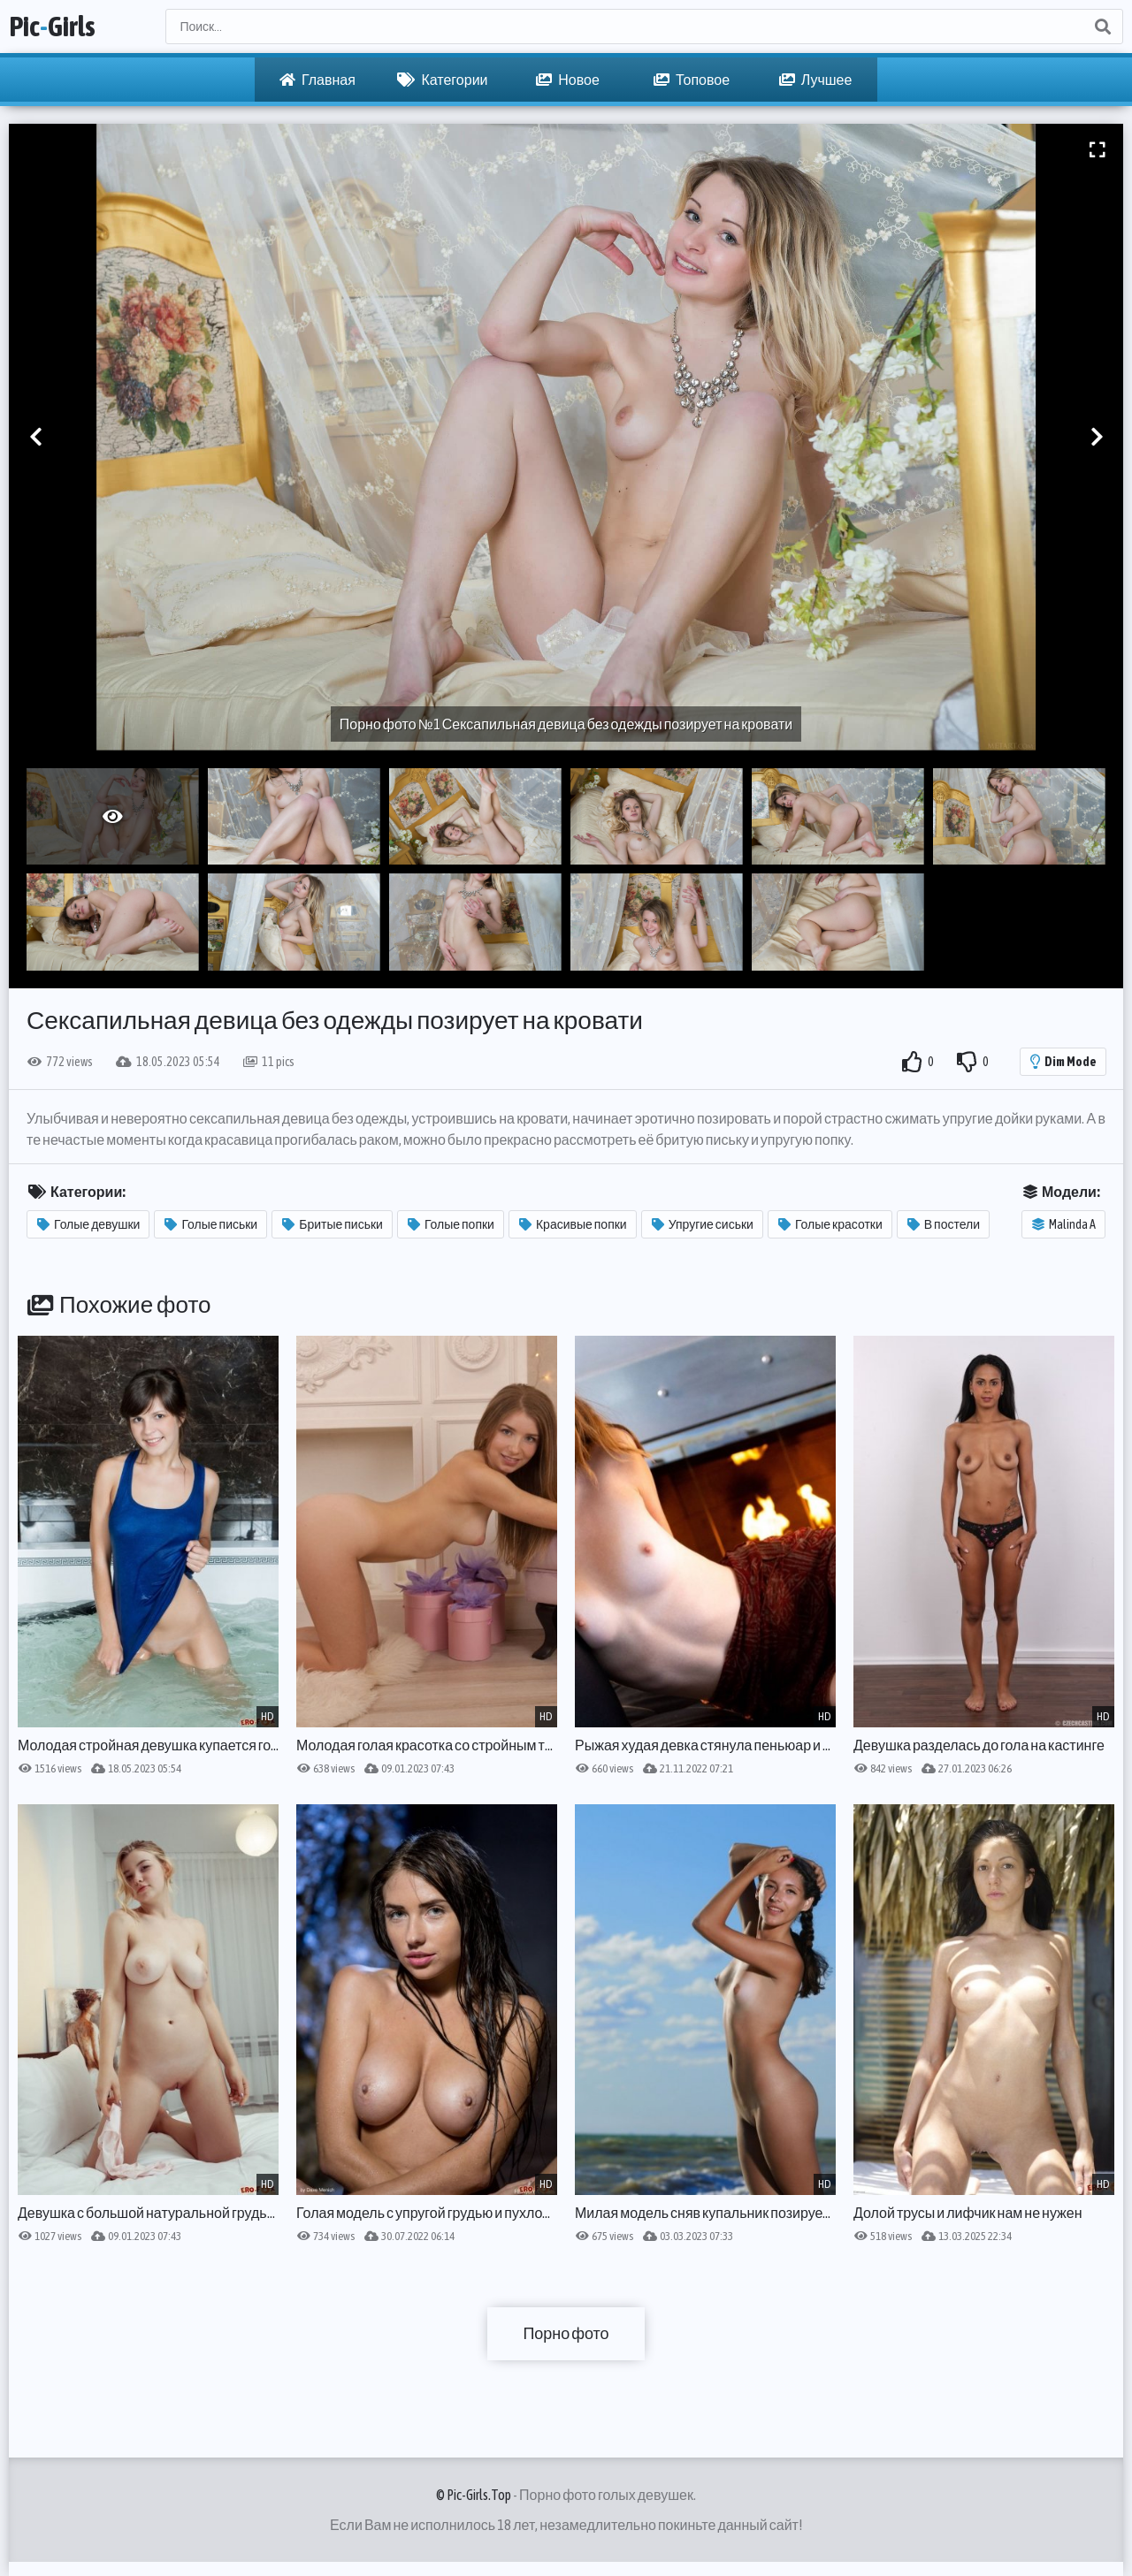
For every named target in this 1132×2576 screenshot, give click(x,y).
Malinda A (1064, 1224)
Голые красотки (830, 1224)
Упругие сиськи (702, 1224)
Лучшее (816, 79)
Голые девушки (88, 1224)
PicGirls (52, 26)
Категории (442, 79)
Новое (568, 79)
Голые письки (210, 1224)
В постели (943, 1224)
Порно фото (565, 2333)
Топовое (692, 79)
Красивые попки (573, 1224)
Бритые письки (332, 1224)
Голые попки (451, 1224)
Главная (317, 79)
